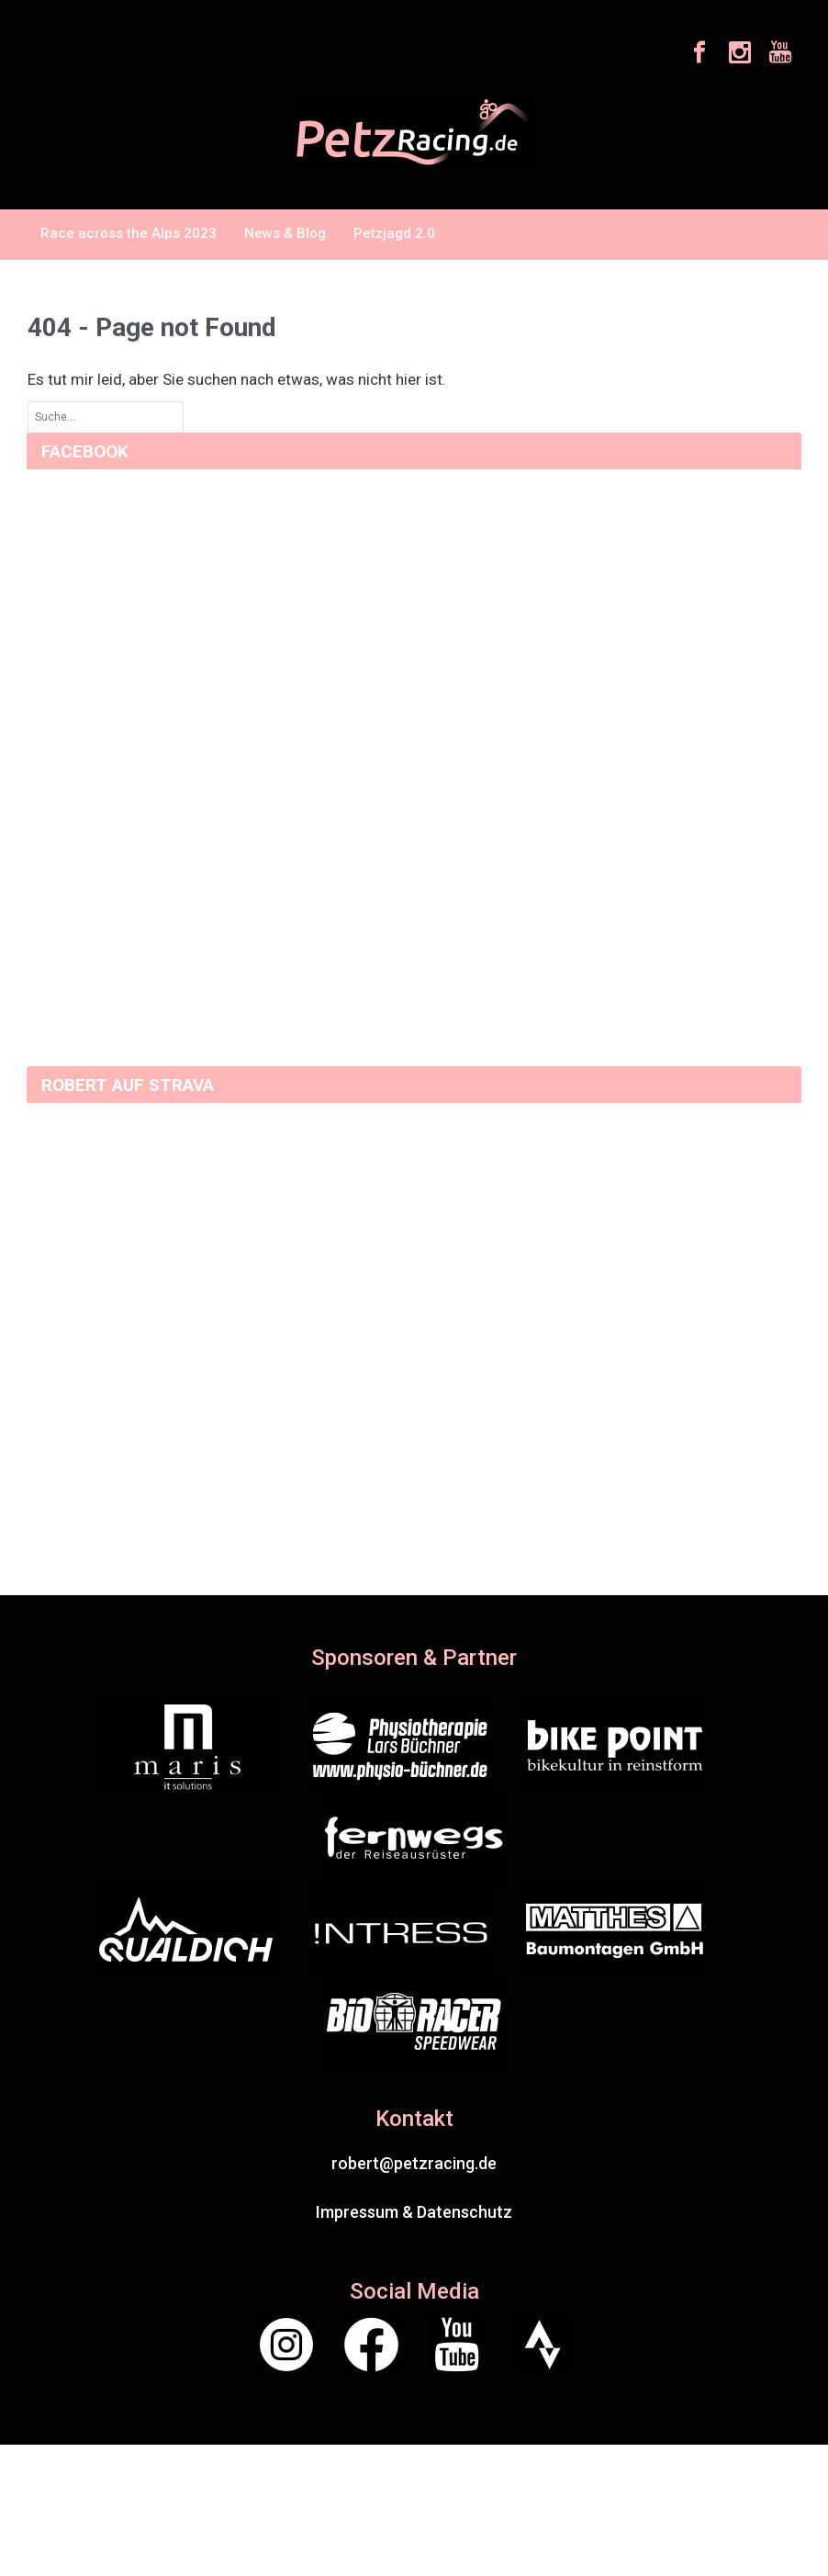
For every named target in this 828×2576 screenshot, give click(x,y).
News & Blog (285, 233)
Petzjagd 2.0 (394, 233)
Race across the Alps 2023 (128, 233)
